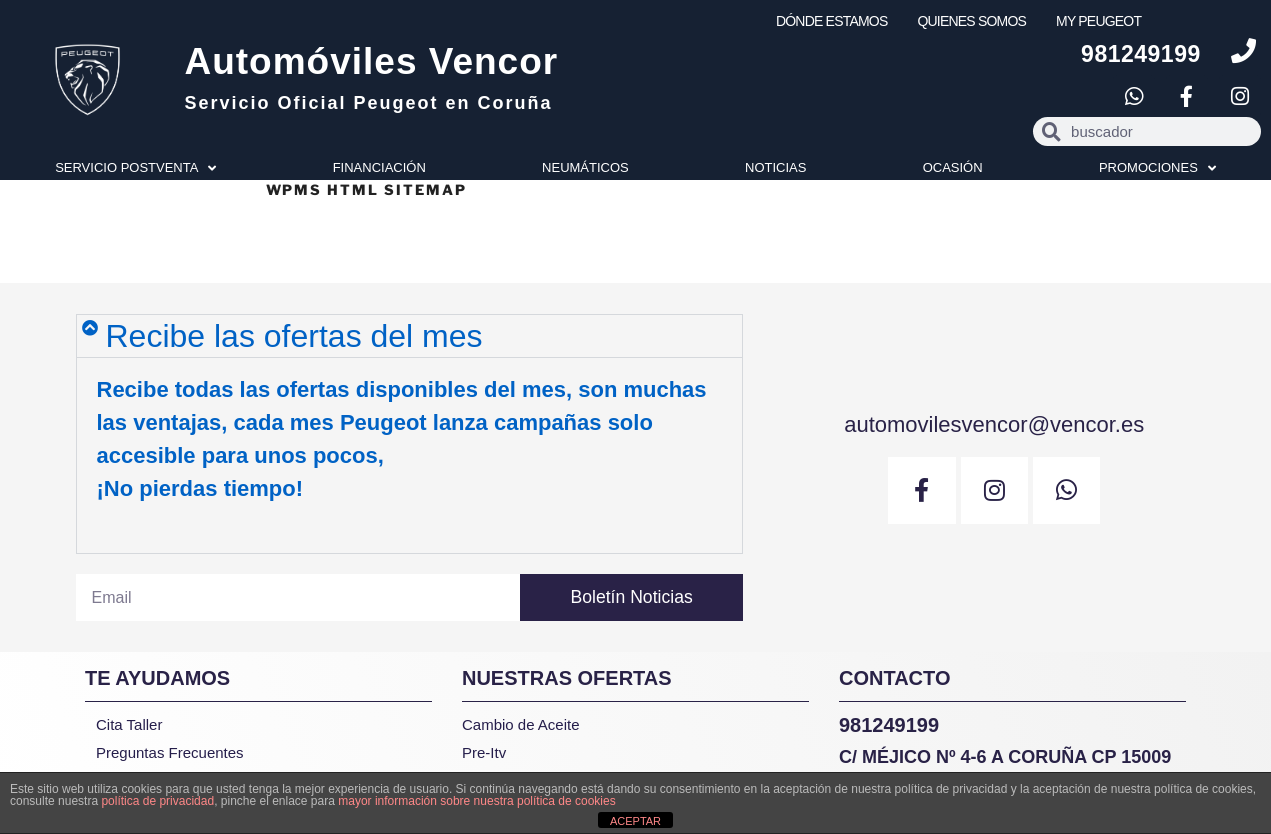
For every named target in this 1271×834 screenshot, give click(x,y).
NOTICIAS (775, 167)
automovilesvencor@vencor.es (994, 422)
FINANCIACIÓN (379, 167)
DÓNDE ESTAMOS (831, 21)
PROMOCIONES (1157, 168)
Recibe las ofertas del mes (294, 336)
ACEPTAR (635, 821)
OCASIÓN (953, 167)
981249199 (1141, 54)
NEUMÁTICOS (585, 167)
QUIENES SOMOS (971, 21)
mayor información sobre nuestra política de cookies (476, 801)
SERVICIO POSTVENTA (135, 168)
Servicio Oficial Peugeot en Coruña (368, 103)
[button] (409, 336)
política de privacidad (157, 801)
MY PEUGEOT (1098, 21)
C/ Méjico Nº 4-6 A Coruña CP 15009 (1005, 757)
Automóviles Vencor (371, 61)
